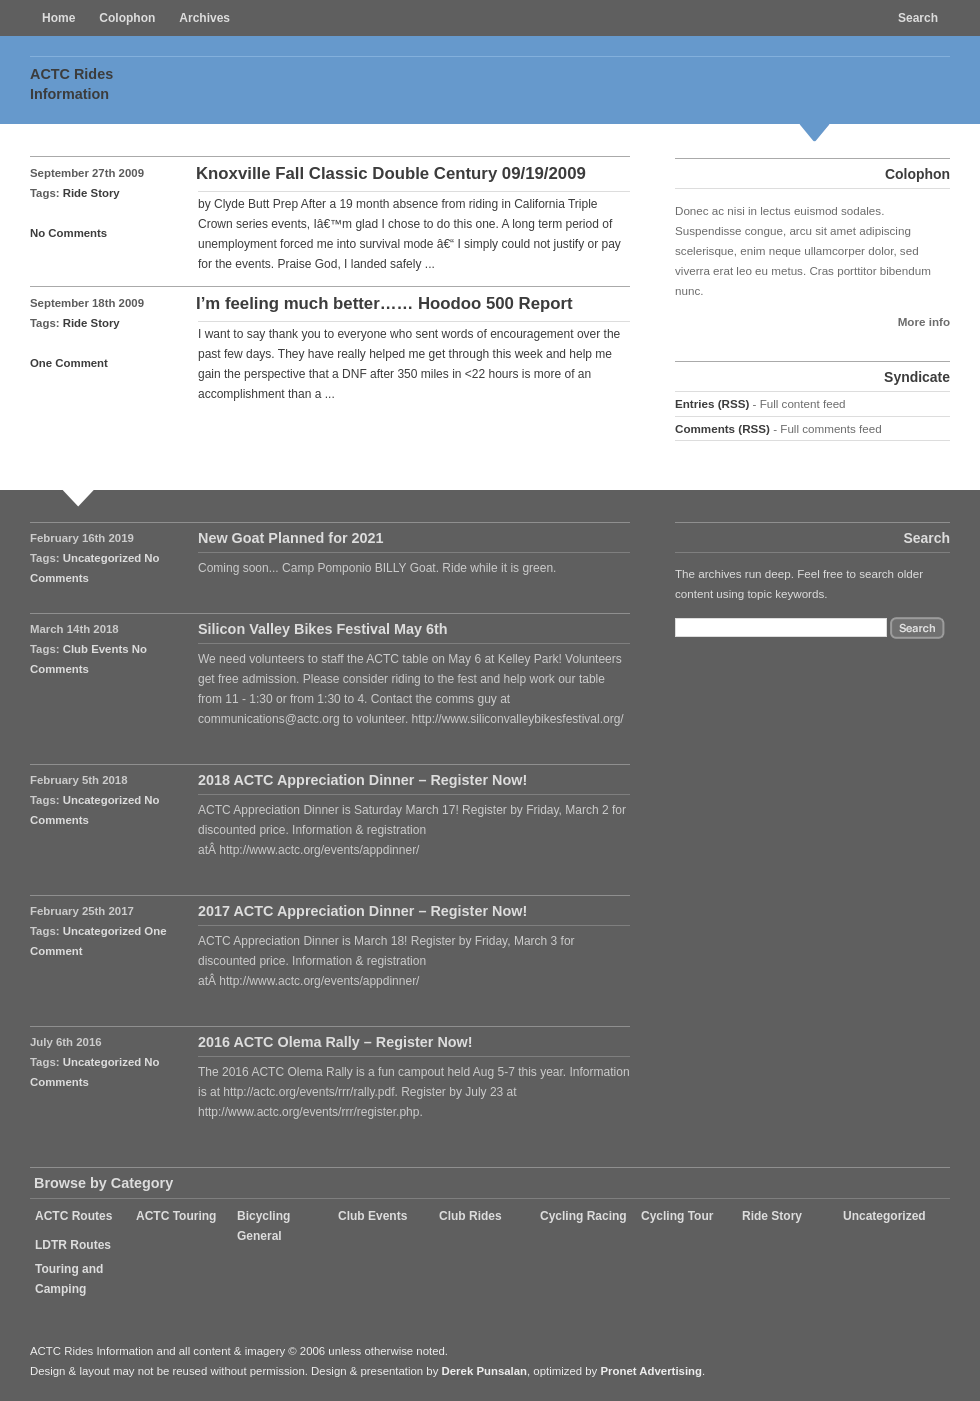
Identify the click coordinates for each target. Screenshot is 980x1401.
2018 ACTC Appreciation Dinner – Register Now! (362, 780)
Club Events (96, 649)
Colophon (127, 18)
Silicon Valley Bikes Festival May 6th (323, 629)
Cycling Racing (583, 1216)
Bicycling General (263, 1226)
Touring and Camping (69, 1279)
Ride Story (91, 193)
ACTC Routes (73, 1216)
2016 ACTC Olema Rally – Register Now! (335, 1042)
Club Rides (470, 1216)
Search (918, 18)
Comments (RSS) (722, 428)
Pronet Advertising (650, 1371)
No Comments (68, 233)
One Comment (69, 363)
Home (58, 18)
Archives (204, 18)
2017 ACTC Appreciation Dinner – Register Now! (362, 911)
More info (924, 321)
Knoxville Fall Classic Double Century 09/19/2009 (391, 173)
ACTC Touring (176, 1216)
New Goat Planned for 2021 (291, 538)
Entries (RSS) (712, 403)
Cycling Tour (677, 1216)
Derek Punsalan (484, 1371)
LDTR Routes (73, 1245)
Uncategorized (102, 558)
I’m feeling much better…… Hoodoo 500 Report (384, 303)
